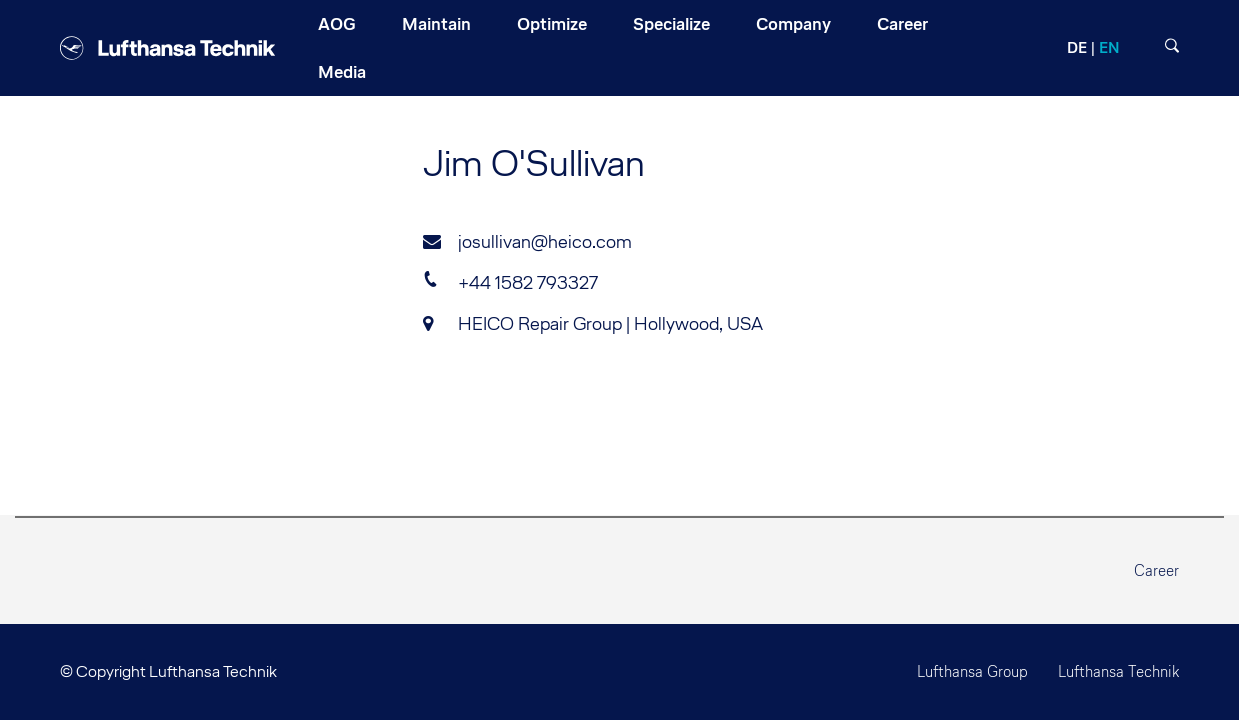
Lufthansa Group (972, 671)
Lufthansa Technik (1118, 671)
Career (1156, 570)
